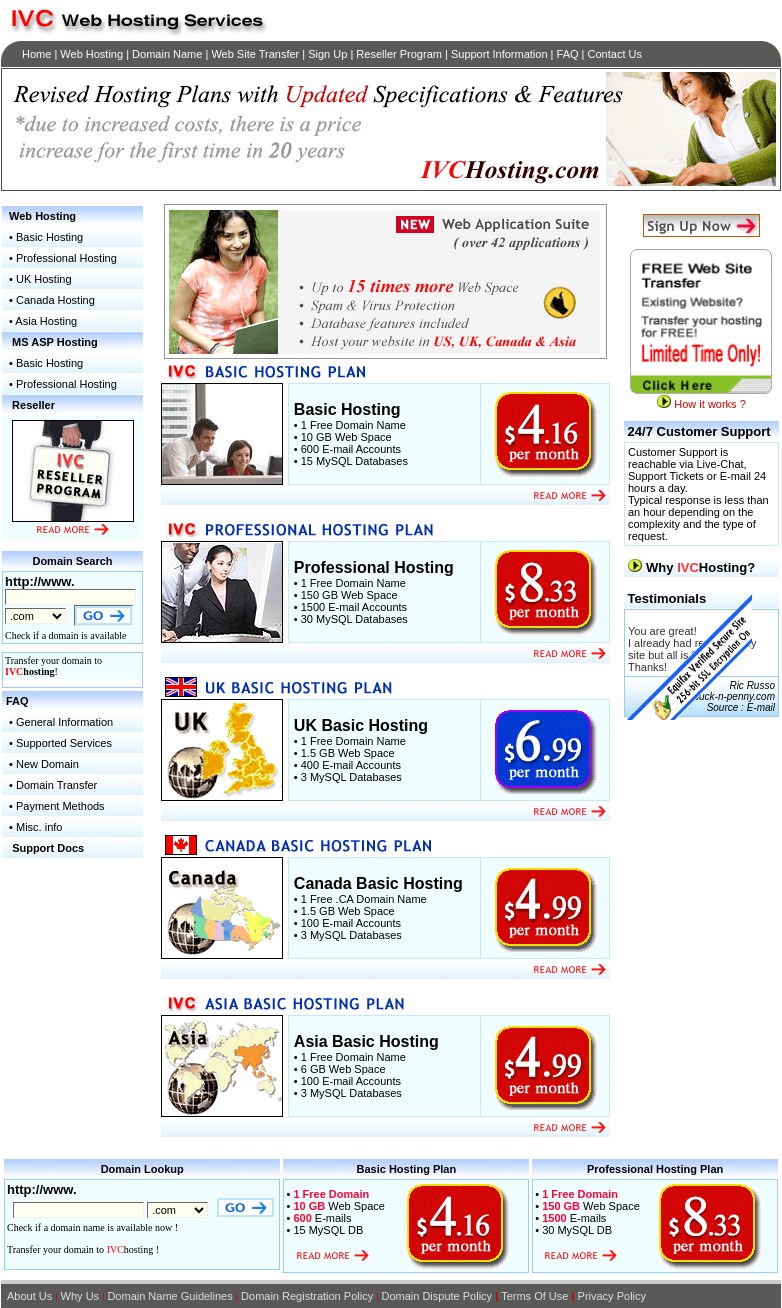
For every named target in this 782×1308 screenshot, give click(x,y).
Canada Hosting (55, 300)
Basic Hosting (49, 237)
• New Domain (42, 764)
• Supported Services (59, 743)
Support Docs (48, 848)
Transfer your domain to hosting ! (83, 1249)
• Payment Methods (55, 806)
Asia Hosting (46, 321)
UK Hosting (44, 279)
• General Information (59, 722)
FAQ (17, 701)
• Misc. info (35, 827)
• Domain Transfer (51, 785)
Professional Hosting (66, 258)
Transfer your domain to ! (53, 666)
